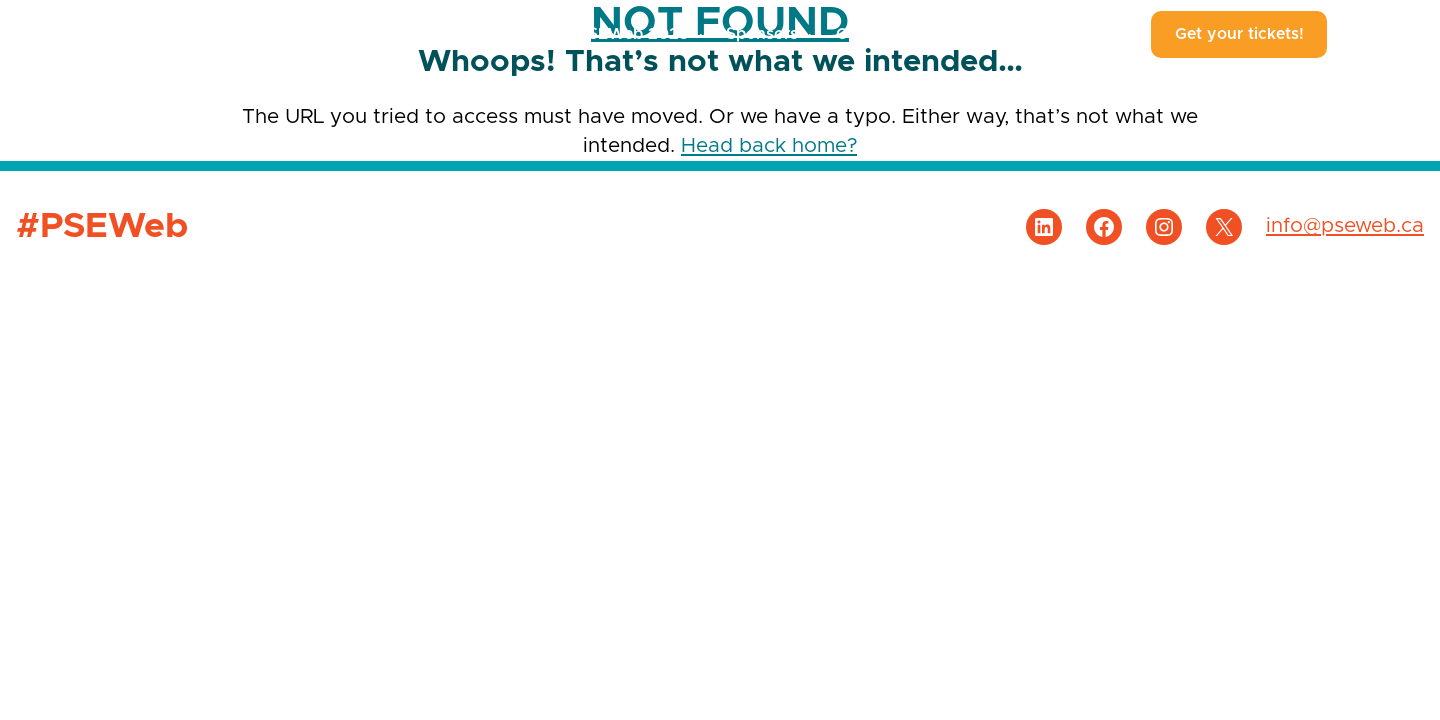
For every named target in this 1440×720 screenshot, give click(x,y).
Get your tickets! (1239, 34)
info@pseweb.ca (1345, 226)
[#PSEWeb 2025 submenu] (698, 35)
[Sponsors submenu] (807, 35)
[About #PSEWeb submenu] (1123, 35)
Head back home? (769, 146)
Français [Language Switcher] (1383, 34)
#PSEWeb (110, 34)
